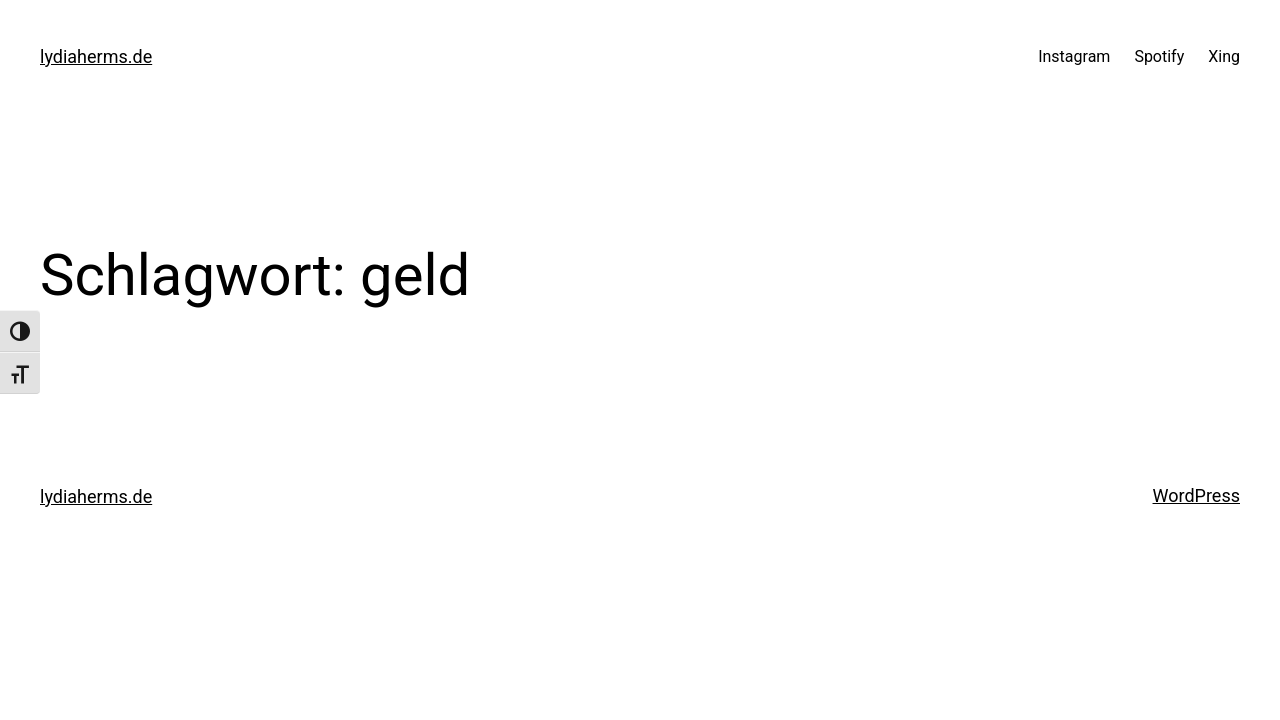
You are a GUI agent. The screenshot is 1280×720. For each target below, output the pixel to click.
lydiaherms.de (96, 56)
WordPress (1196, 495)
